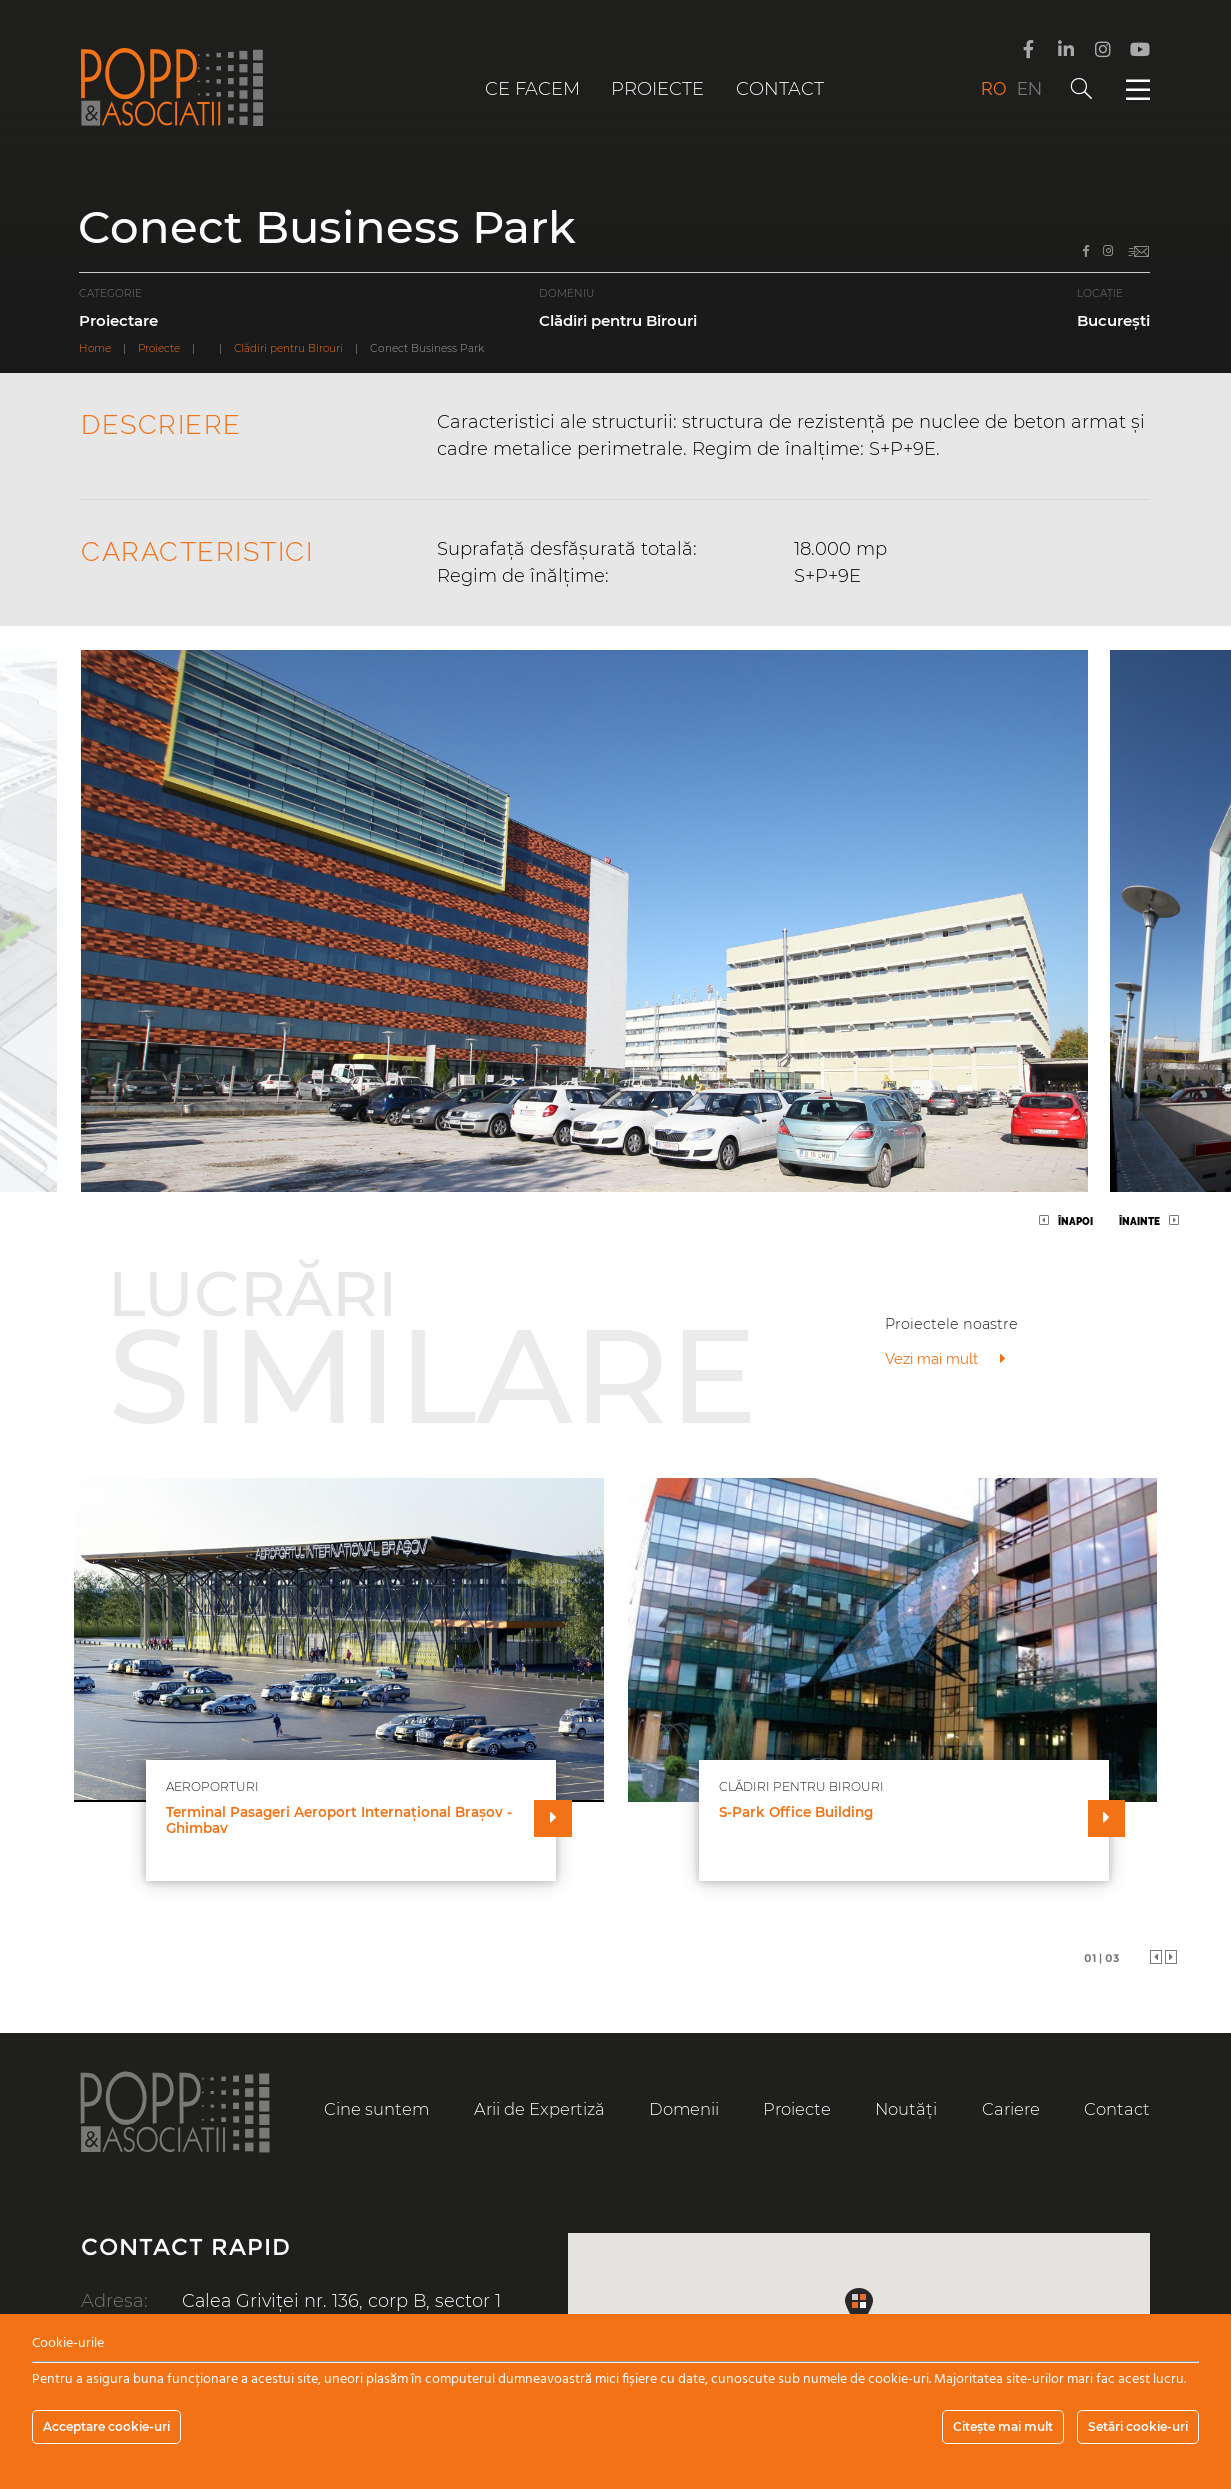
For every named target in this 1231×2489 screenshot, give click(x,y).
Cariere (1011, 2109)
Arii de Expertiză (539, 2109)
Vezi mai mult (945, 1359)
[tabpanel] (616, 1703)
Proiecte (657, 89)
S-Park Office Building (796, 1812)
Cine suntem (377, 2109)
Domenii (684, 2109)
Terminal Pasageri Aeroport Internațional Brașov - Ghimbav (339, 1820)
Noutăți (907, 2109)
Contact (780, 89)
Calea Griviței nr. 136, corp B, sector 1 (343, 2303)
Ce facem (532, 89)
